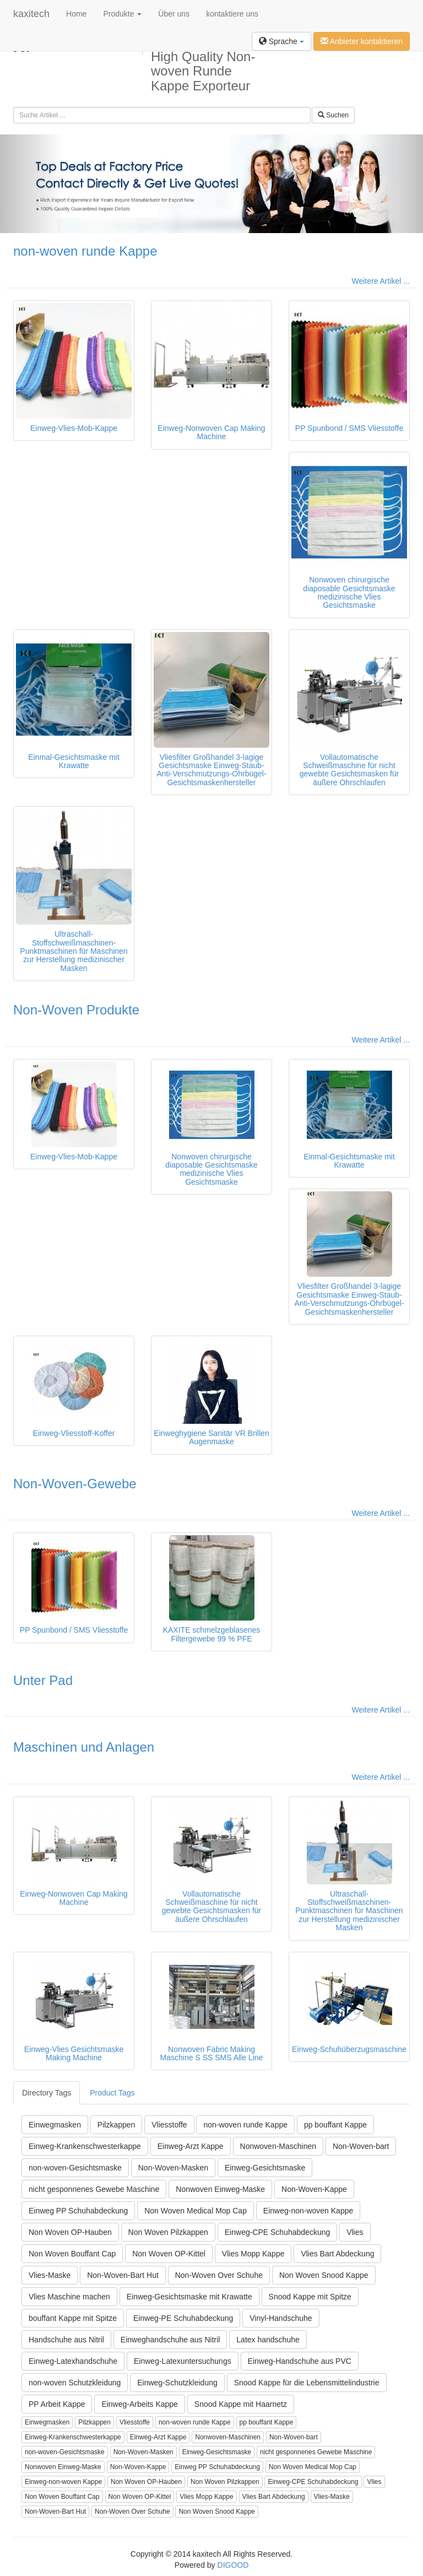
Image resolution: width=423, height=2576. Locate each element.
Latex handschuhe (267, 2339)
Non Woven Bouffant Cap (72, 2253)
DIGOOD (233, 2565)
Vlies (354, 2232)
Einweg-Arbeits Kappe (139, 2404)
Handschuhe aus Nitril (66, 2339)
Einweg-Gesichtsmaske (265, 2167)
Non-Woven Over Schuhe (219, 2275)
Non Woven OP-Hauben (70, 2232)
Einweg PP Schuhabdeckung (78, 2210)
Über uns (173, 13)
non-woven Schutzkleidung (75, 2382)
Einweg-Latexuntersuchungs (182, 2361)
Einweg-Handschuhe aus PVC (299, 2361)
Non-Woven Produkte (76, 1009)
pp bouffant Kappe (335, 2124)
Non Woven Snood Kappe (323, 2275)
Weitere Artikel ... (380, 281)
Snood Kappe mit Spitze (310, 2296)
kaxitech (31, 13)
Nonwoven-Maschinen (278, 2146)
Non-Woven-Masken (173, 2167)
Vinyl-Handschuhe (281, 2318)
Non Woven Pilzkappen (168, 2232)
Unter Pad (43, 1680)
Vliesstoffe (169, 2124)
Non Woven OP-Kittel (168, 2253)
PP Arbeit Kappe (57, 2404)
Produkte (122, 13)
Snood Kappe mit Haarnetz (240, 2404)
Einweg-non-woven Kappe (308, 2210)
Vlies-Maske (49, 2275)
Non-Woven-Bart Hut (123, 2275)
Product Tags (112, 2092)
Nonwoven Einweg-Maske (220, 2189)
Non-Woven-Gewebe (75, 1483)
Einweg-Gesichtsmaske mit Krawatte (189, 2296)
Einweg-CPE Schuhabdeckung (277, 2232)
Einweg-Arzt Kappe (191, 2146)
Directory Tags (46, 2092)
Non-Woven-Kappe (314, 2189)
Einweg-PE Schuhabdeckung (183, 2318)
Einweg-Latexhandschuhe (73, 2361)
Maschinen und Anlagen (83, 1747)
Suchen (333, 115)
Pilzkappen (116, 2124)
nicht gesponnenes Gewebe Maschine (94, 2189)
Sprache (281, 41)
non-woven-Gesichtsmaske (75, 2167)
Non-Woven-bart (361, 2146)
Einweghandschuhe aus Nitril (170, 2339)
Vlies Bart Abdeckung (337, 2253)
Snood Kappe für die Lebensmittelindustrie (306, 2382)
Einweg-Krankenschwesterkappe (85, 2146)
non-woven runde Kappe (85, 251)
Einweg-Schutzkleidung (177, 2382)
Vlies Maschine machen (69, 2296)
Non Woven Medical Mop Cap (195, 2210)
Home (76, 13)
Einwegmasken (55, 2124)
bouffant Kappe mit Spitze (73, 2318)
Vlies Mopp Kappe (253, 2253)
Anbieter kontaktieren (362, 41)
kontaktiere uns (232, 13)
